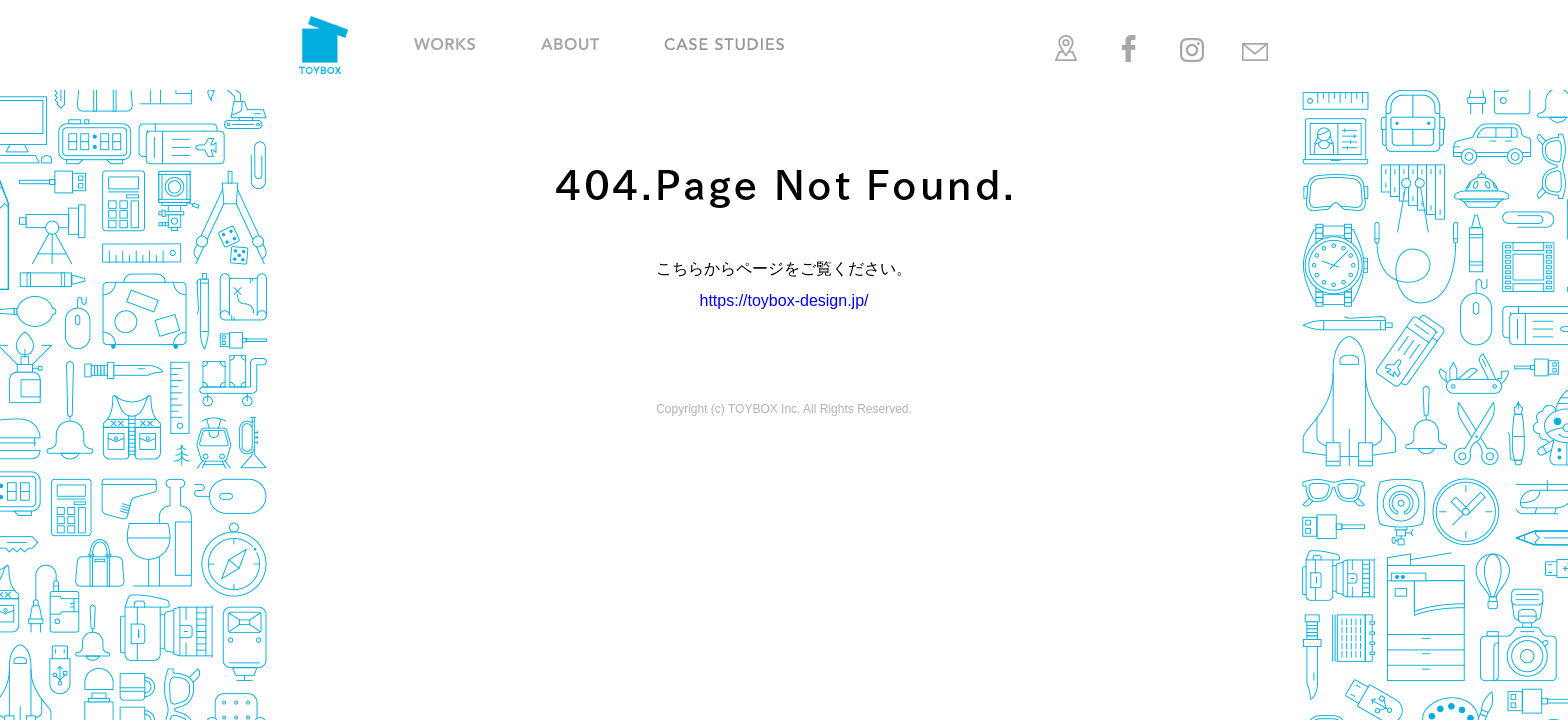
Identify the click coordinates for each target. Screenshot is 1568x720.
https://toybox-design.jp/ (784, 300)
